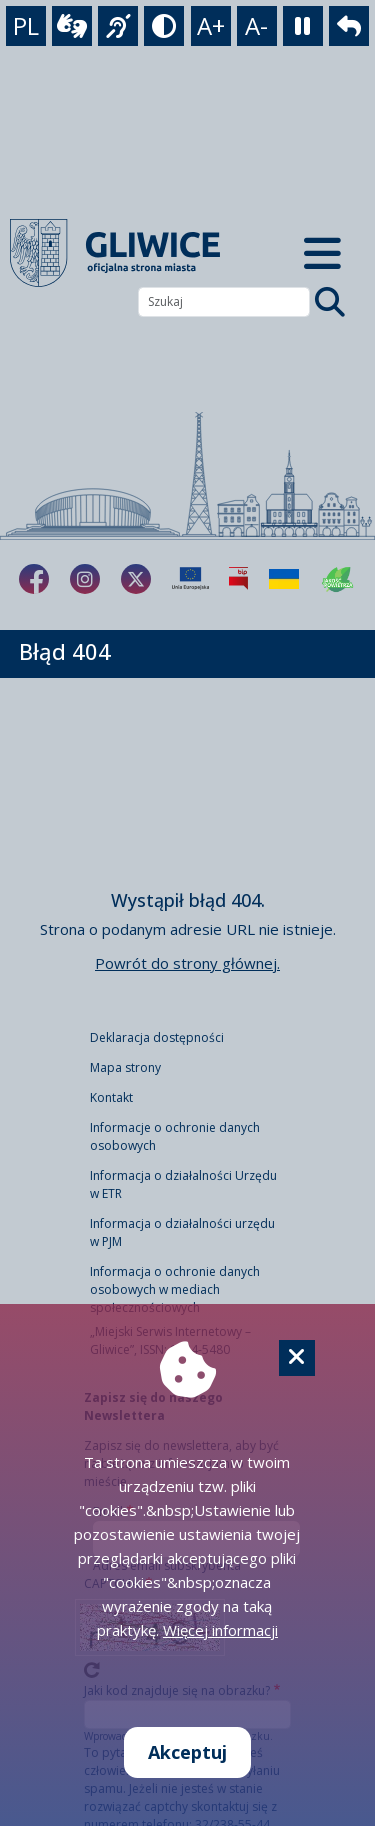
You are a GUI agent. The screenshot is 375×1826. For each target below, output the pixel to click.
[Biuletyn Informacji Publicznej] (238, 579)
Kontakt (111, 1097)
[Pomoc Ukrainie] (284, 579)
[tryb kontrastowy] (164, 26)
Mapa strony (125, 1067)
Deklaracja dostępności (157, 1037)
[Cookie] (297, 1358)
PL (26, 25)
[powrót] (349, 26)
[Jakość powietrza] (338, 579)
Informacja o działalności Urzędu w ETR (183, 1184)
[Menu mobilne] (323, 253)
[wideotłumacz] (72, 26)
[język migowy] (118, 26)
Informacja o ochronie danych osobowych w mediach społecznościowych (175, 1289)
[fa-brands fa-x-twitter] (136, 579)
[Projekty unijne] (190, 579)
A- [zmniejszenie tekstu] (256, 25)
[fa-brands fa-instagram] (85, 579)
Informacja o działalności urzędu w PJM (182, 1232)
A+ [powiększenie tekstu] (211, 25)
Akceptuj (187, 1752)
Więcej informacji (220, 1630)
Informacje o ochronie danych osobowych (175, 1136)
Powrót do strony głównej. (187, 963)
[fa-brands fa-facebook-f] (34, 579)
